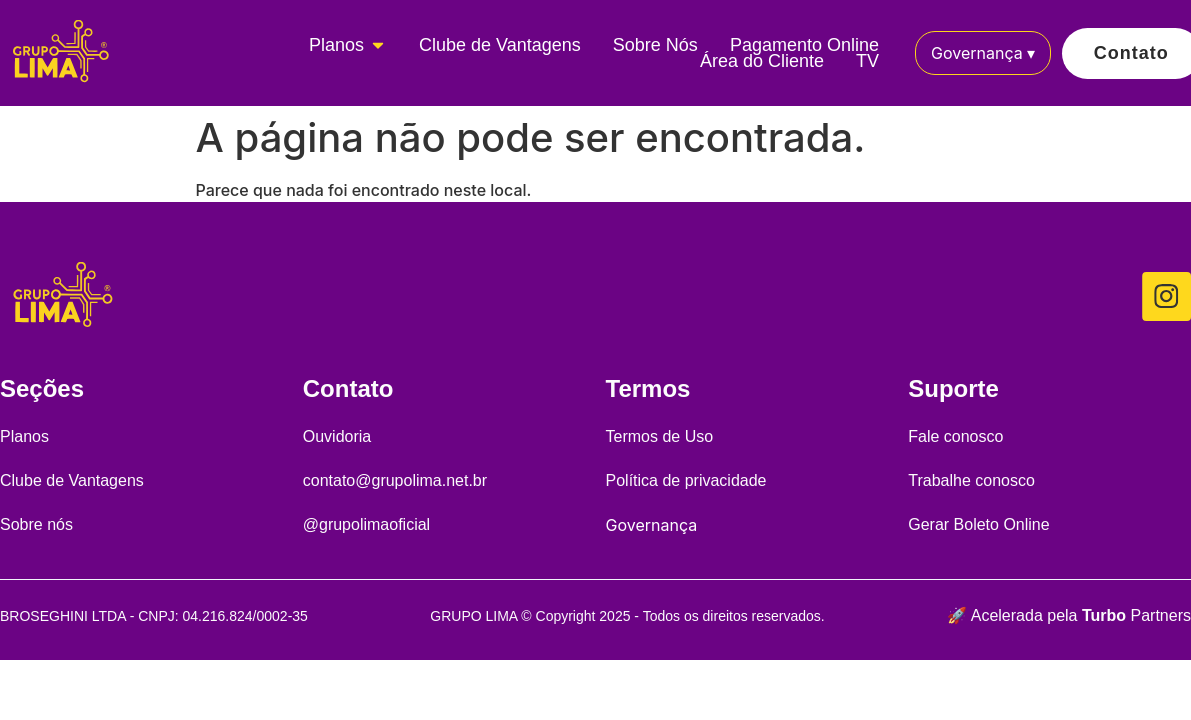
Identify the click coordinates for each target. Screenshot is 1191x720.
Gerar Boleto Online (978, 524)
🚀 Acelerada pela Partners (1069, 615)
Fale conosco (955, 436)
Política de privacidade (686, 480)
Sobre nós (36, 524)
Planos (24, 436)
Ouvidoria (337, 436)
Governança (983, 53)
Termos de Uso (660, 436)
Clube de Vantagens (72, 480)
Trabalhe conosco (971, 480)
